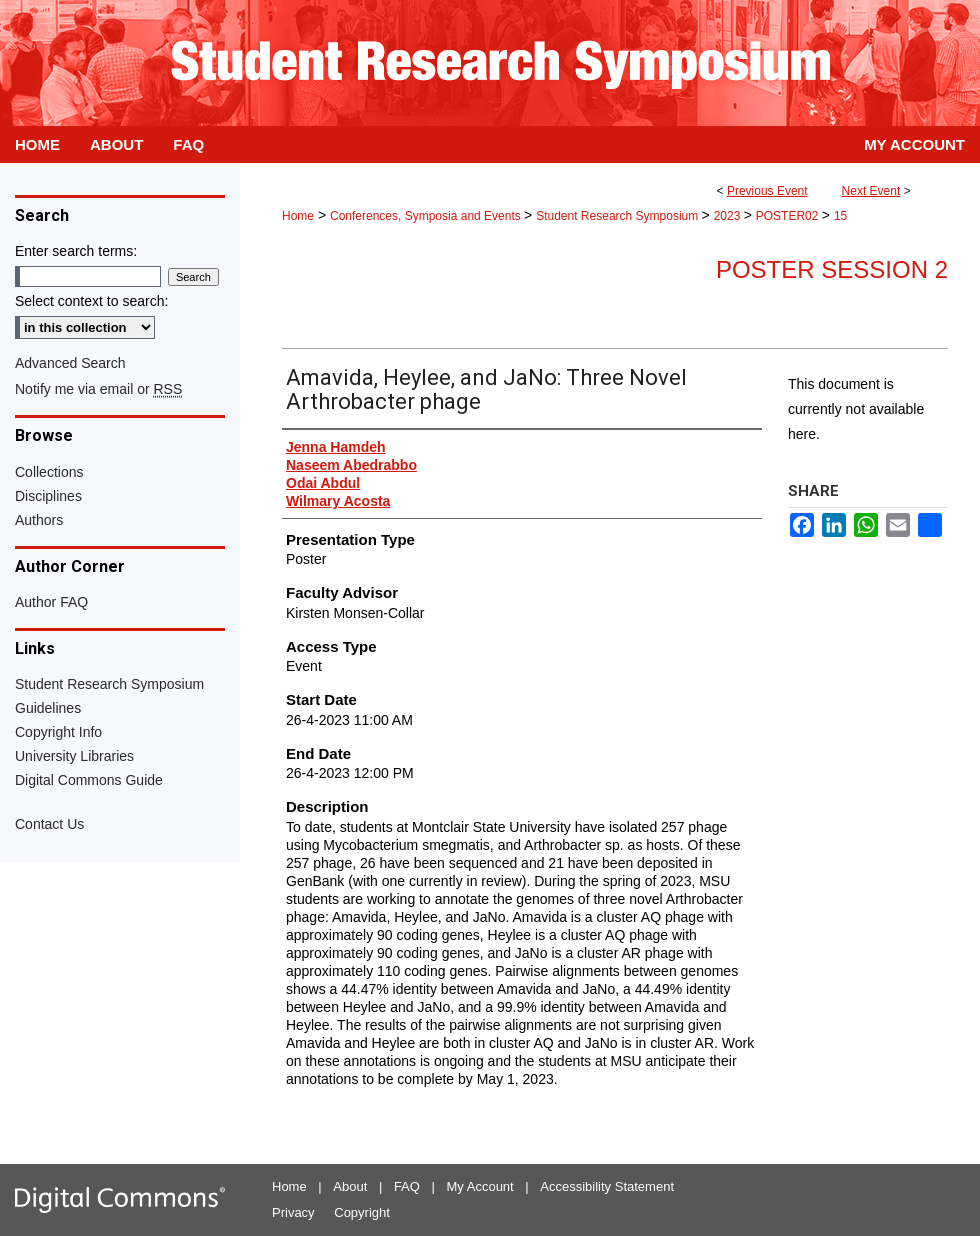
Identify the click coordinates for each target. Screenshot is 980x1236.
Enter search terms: (76, 251)
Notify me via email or (98, 389)
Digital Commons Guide (89, 780)
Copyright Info (58, 732)
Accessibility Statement (607, 1186)
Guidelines (48, 708)
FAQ (407, 1186)
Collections (49, 472)
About (350, 1186)
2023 (729, 216)
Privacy (293, 1212)
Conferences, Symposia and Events (427, 216)
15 (840, 216)
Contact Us (49, 824)
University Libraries (74, 756)
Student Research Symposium (618, 216)
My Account (480, 1186)
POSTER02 (789, 216)
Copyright (362, 1212)
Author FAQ (51, 602)
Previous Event (767, 191)
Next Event (871, 191)
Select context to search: (91, 301)
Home (298, 216)
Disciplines (48, 496)
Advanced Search (70, 363)
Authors (39, 520)
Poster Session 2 (832, 269)
